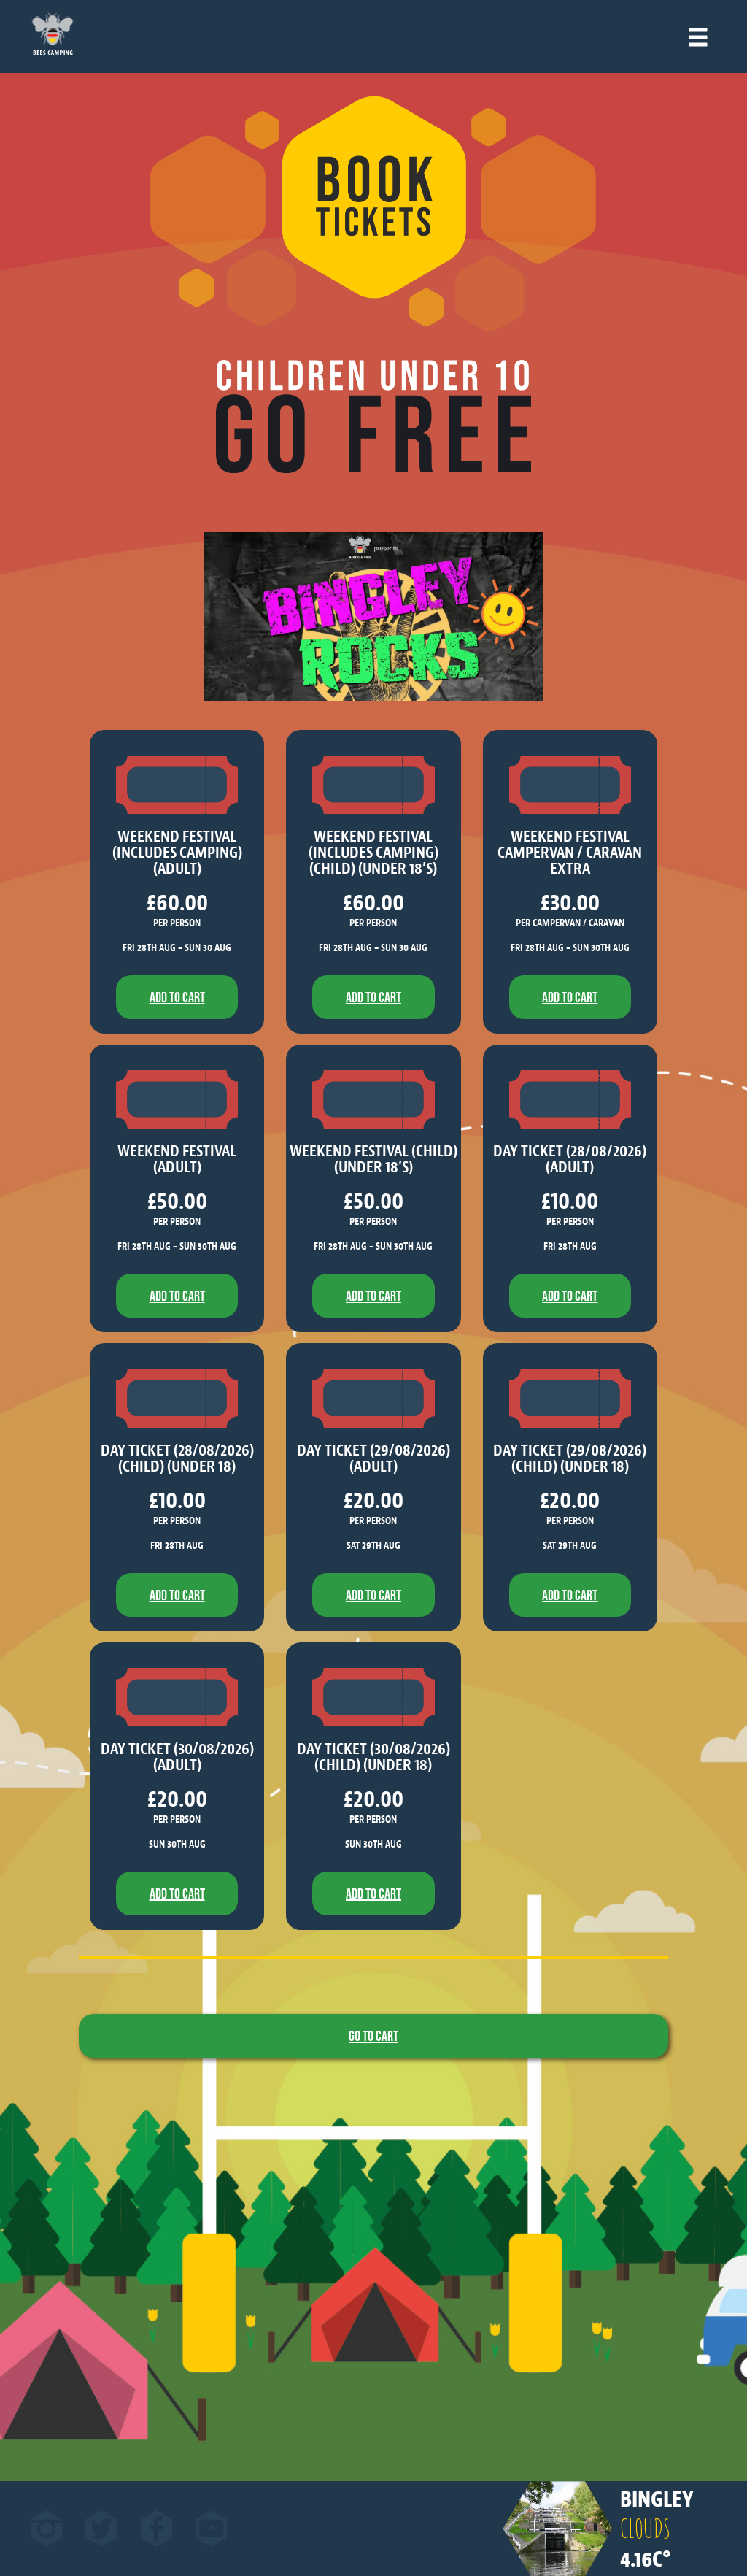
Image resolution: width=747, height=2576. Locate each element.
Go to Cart (373, 2036)
